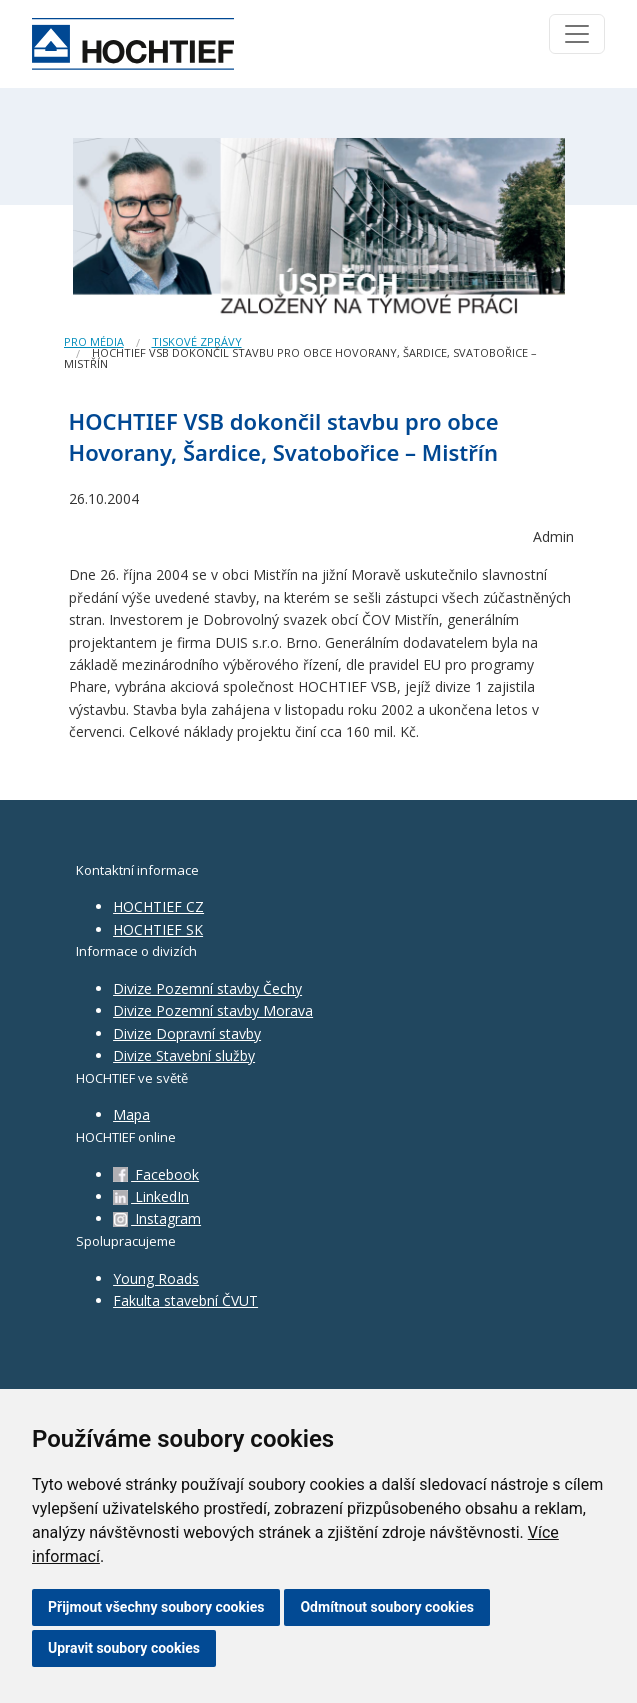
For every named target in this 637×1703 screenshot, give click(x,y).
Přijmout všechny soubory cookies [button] (156, 1607)
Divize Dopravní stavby (187, 1033)
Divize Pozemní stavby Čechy (207, 988)
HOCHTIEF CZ (158, 906)
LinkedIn (151, 1196)
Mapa (131, 1114)
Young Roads (156, 1278)
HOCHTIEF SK (158, 929)
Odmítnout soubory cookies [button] (387, 1607)
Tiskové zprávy (197, 341)
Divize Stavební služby (184, 1055)
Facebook (156, 1174)
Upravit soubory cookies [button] (124, 1648)
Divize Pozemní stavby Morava (213, 1010)
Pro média (94, 341)
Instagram (157, 1218)
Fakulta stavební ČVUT (185, 1300)
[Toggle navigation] (577, 34)
